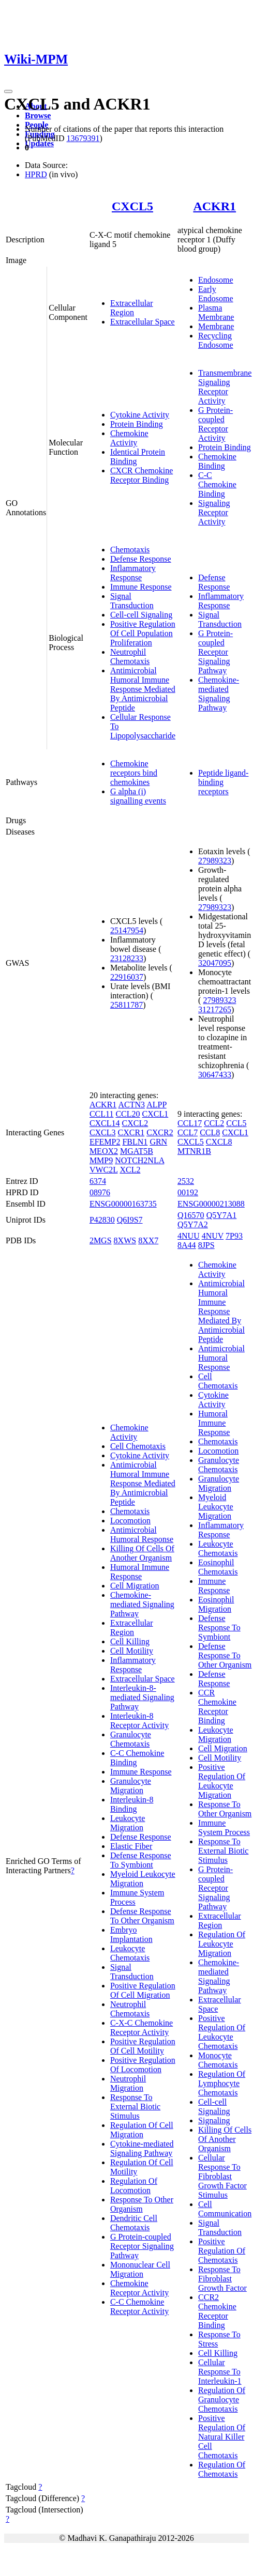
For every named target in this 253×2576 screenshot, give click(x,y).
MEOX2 (104, 1151)
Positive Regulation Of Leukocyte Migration (221, 1781)
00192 (187, 1192)
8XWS (125, 1240)
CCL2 (214, 1123)
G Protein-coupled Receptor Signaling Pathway (215, 652)
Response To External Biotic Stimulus (135, 2106)
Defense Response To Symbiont (140, 1860)
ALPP (156, 1104)
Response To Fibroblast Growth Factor (222, 2278)
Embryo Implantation (131, 1934)
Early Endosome (215, 294)
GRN (158, 1141)
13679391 (82, 138)
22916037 (126, 977)
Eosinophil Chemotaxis (217, 1567)
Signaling (214, 2120)
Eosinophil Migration (216, 1604)
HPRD (36, 174)
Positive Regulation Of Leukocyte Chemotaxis (221, 2032)
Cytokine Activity (139, 414)
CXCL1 (155, 1113)
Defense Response (140, 558)
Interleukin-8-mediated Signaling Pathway (142, 1697)
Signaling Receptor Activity (214, 512)
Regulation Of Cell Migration (141, 2130)
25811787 (126, 1004)
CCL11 (102, 1113)
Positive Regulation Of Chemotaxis (221, 2250)
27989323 (214, 860)
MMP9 (101, 1160)
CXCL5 (132, 206)
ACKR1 (214, 206)
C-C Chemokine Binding (217, 484)
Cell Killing (130, 1641)
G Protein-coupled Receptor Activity (215, 424)
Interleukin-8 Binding (132, 1804)
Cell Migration (134, 1585)
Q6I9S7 (130, 1219)
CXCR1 (131, 1132)
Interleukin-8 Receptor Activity (139, 1720)
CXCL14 (105, 1123)
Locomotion (130, 1520)
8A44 (186, 1245)
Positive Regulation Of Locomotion (142, 2065)
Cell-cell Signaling (141, 614)
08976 (100, 1192)
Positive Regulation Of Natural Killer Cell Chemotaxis (221, 2437)
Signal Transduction (132, 601)
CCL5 (236, 1123)
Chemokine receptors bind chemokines (133, 772)
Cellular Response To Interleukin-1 (220, 2371)
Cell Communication (224, 2209)
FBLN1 (134, 1141)
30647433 (214, 1074)
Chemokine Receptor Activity (139, 2288)
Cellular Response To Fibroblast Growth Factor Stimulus (222, 2176)
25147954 (126, 930)
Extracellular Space (142, 321)
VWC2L (104, 1169)
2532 (185, 1181)
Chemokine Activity (129, 438)
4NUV (213, 1235)
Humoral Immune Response (139, 1572)
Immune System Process (224, 1827)
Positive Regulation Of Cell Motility (142, 2046)
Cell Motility (131, 1650)
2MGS (101, 1240)
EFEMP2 (105, 1141)
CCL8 (210, 1132)
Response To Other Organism (141, 2204)
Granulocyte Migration (130, 1786)
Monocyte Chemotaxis (217, 2060)
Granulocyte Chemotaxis (130, 1739)
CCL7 (187, 1132)
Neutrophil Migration (128, 2083)
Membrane (216, 326)
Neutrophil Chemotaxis (130, 656)
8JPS (206, 1245)
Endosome (215, 279)
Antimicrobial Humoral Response (141, 1534)
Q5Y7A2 (192, 1224)
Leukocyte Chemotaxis (130, 1953)
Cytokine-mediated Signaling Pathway (142, 2148)
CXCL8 (219, 1141)
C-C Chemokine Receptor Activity (139, 2306)
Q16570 (190, 1215)
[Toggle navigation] (8, 91)
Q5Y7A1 (221, 1215)
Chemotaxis (130, 549)
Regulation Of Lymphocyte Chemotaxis (221, 2083)
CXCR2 (159, 1132)
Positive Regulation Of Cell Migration (142, 1990)
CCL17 (189, 1123)
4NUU (188, 1235)
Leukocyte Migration (127, 1823)
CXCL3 (103, 1132)
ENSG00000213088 (211, 1203)
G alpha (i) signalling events (138, 796)
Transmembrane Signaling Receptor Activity (224, 386)
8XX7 (148, 1240)
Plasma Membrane (216, 312)
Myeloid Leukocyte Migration (142, 1879)
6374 (98, 1181)
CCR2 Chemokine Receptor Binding (217, 2311)
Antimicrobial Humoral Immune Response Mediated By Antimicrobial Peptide (142, 689)
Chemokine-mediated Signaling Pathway (218, 693)
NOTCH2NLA (139, 1160)
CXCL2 (135, 1123)
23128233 (126, 958)
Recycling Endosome (215, 340)
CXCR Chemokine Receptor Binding (141, 475)
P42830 (102, 1219)
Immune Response (141, 586)
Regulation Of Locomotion (133, 2186)
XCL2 (130, 1169)
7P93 (234, 1235)
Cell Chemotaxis (138, 1446)
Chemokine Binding (217, 461)
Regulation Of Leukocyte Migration (221, 1943)
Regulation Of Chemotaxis (221, 2469)
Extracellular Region (131, 308)
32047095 (214, 963)
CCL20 (127, 1113)
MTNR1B (194, 1151)
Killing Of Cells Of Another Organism (142, 1553)
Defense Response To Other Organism (142, 1916)
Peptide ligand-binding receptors (223, 782)
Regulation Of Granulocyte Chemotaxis (221, 2399)
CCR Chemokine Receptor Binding (217, 1706)
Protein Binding (136, 424)
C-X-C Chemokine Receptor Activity (141, 2027)
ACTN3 (131, 1104)
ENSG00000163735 (123, 1203)
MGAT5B (136, 1151)
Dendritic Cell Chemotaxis (133, 2223)
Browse (38, 115)
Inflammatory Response (133, 573)
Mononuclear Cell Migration (140, 2269)
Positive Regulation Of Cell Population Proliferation (142, 633)
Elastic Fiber (131, 1846)
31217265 (214, 1009)
